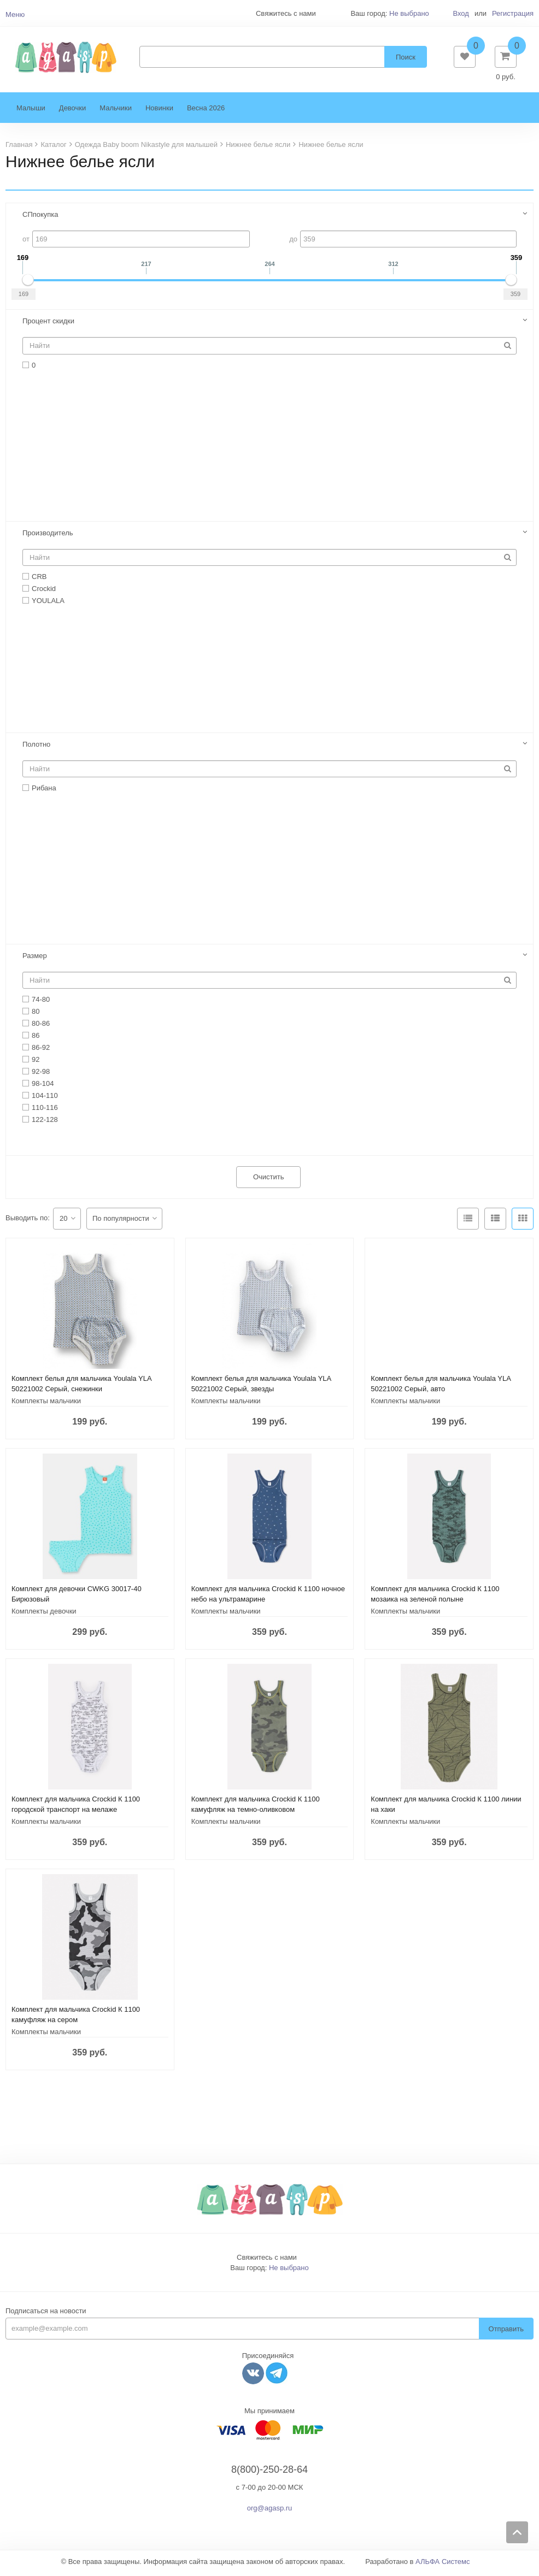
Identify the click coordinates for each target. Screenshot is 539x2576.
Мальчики (115, 112)
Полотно (36, 748)
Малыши (30, 112)
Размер (34, 960)
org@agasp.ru (269, 2512)
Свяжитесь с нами (267, 2262)
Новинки (159, 112)
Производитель (47, 537)
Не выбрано (409, 13)
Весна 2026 (206, 112)
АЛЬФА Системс (442, 2565)
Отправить (506, 2333)
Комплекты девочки (44, 1615)
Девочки (72, 112)
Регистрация (513, 13)
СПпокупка (40, 219)
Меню (15, 14)
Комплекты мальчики (46, 1405)
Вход (460, 13)
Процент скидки (48, 325)
